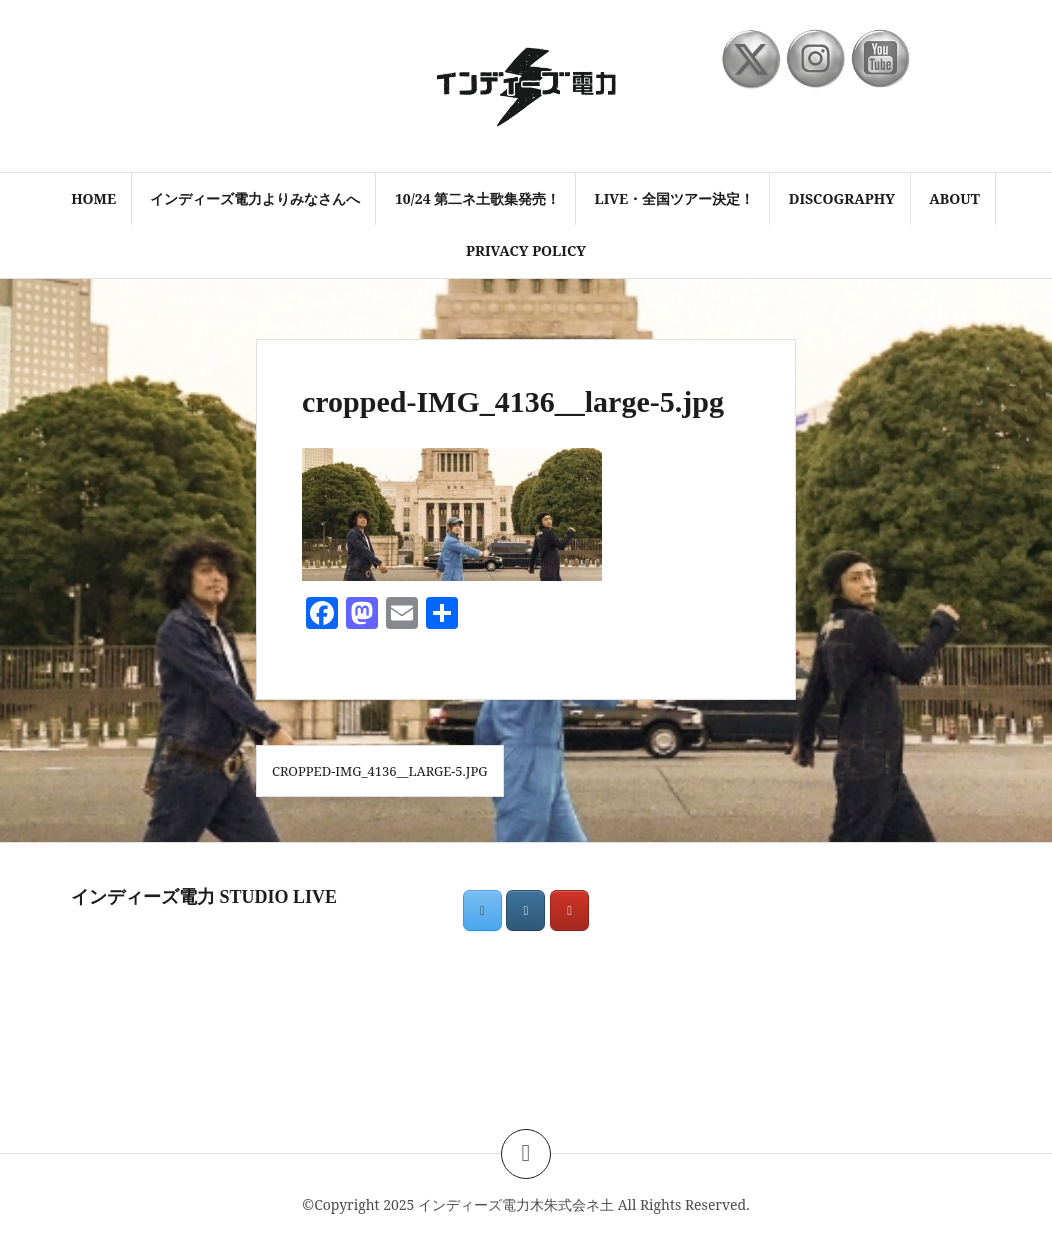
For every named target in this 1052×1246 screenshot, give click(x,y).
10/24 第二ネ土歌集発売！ (477, 198)
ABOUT (954, 198)
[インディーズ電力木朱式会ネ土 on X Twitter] (482, 910)
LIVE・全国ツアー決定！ (675, 198)
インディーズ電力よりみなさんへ (255, 198)
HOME (93, 198)
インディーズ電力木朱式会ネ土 (516, 1204)
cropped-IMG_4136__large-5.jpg (380, 771)
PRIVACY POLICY (526, 250)
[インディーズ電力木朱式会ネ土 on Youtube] (569, 910)
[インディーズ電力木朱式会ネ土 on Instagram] (525, 910)
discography (842, 198)
